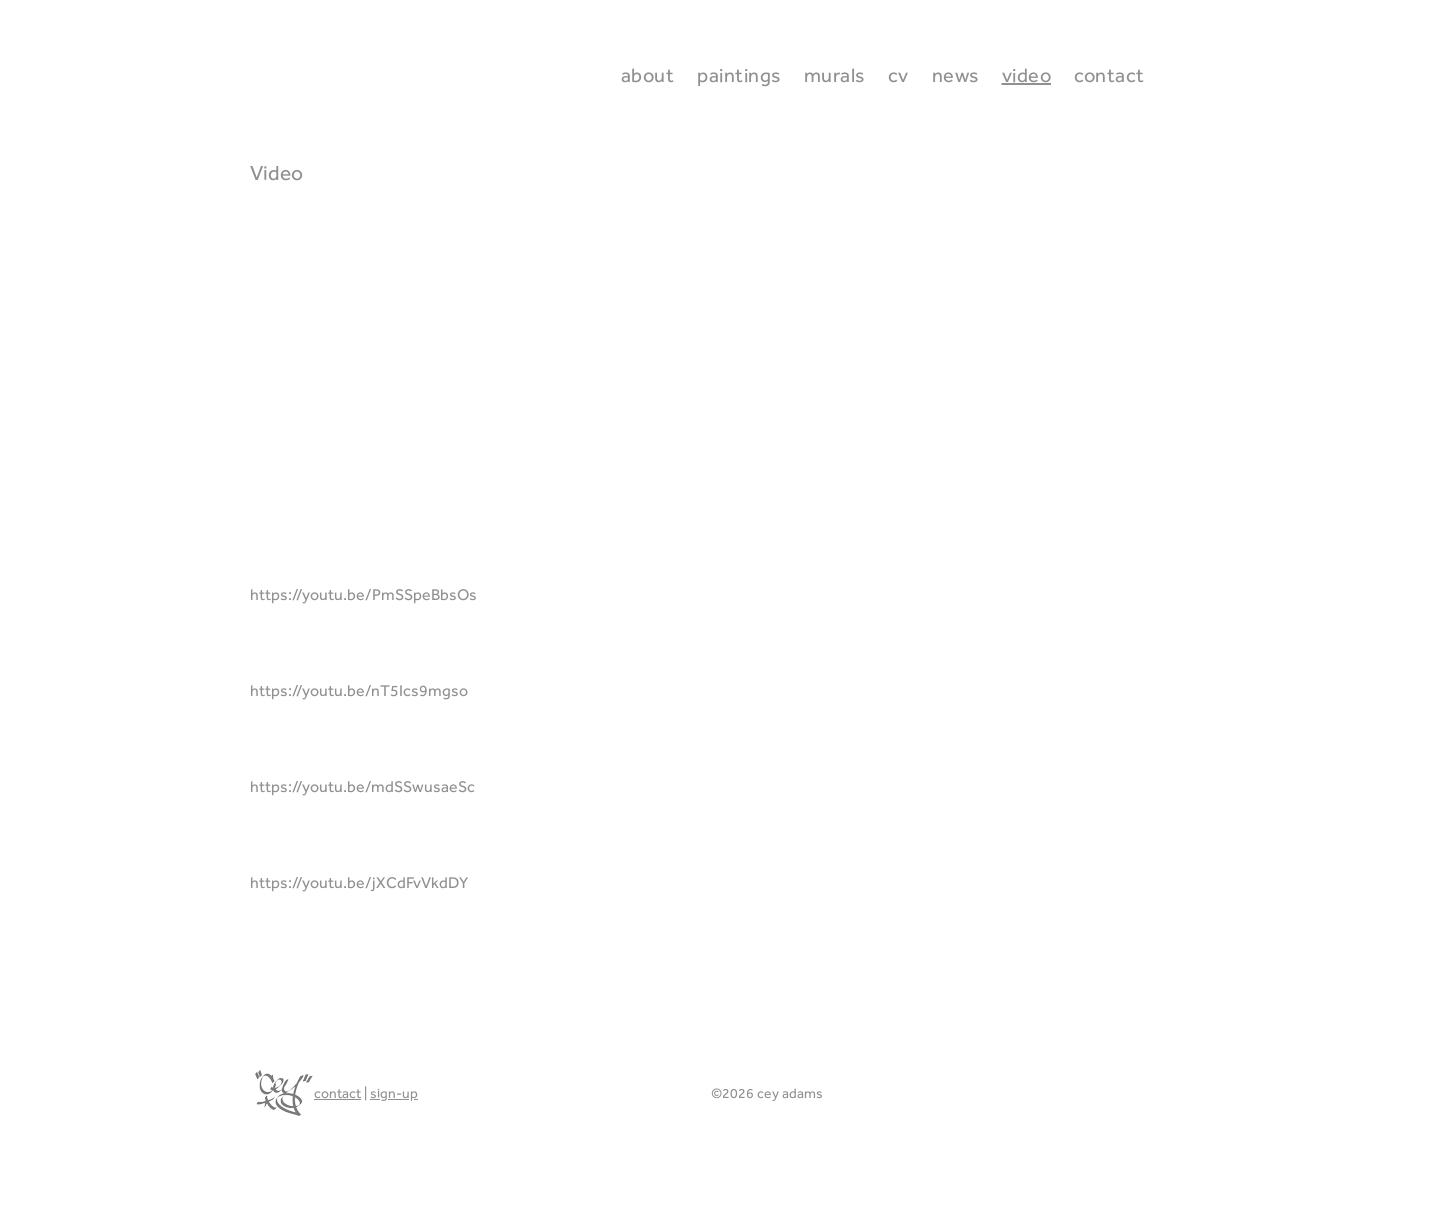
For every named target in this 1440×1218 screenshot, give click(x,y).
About (648, 75)
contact (337, 1093)
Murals (834, 75)
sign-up (394, 1093)
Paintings (739, 75)
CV (898, 75)
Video (1027, 75)
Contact (1109, 75)
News (955, 75)
